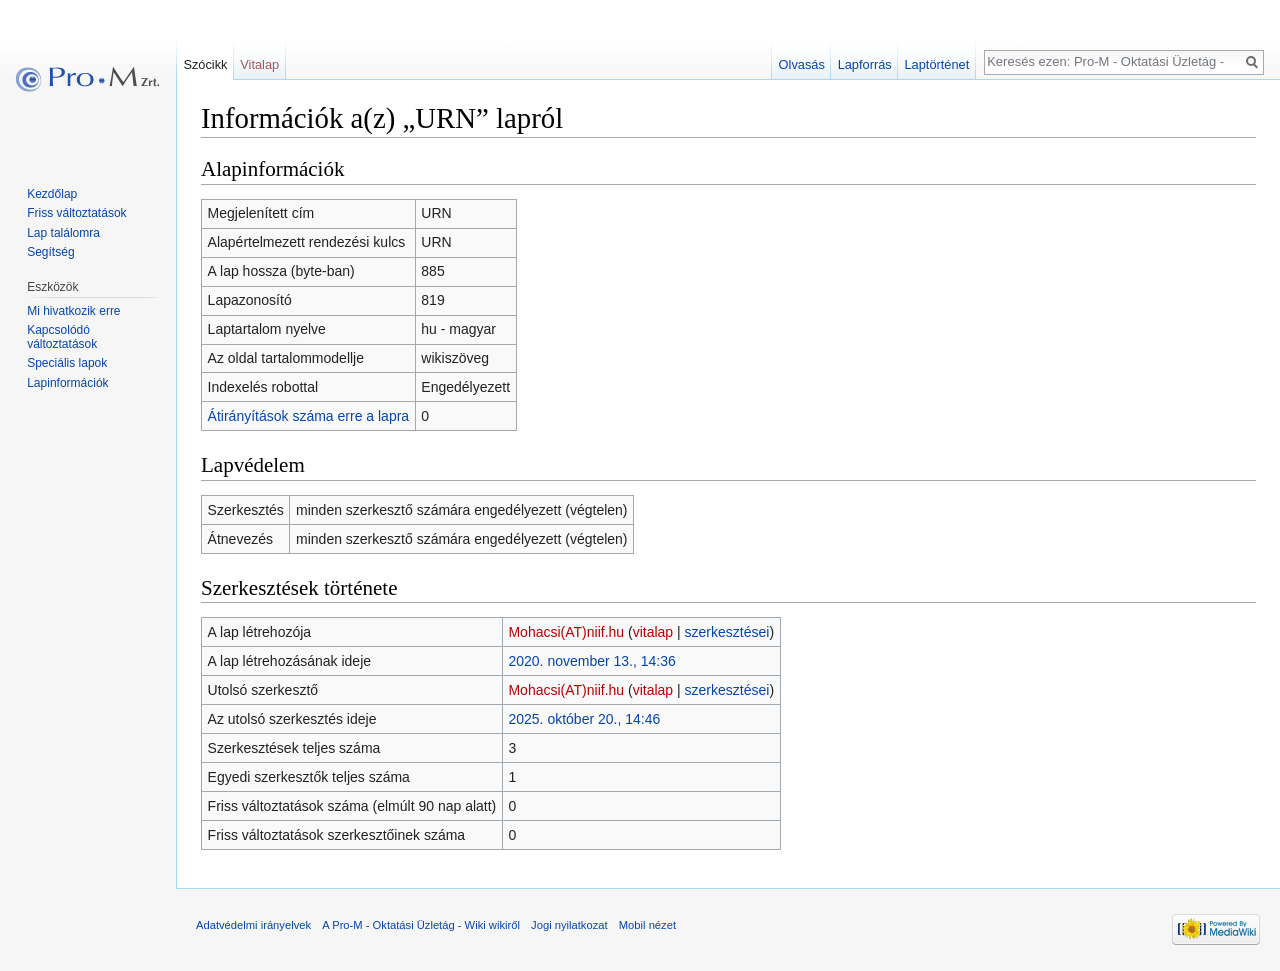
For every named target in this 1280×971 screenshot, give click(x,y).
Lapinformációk (67, 383)
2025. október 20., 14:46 (584, 719)
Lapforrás (865, 64)
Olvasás (802, 64)
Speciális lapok (67, 363)
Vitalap (259, 64)
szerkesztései (727, 632)
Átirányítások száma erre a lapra (309, 416)
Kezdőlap (52, 194)
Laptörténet (936, 64)
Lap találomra (63, 233)
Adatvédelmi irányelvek (253, 925)
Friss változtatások (76, 213)
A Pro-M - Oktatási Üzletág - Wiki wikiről (421, 925)
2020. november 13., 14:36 (591, 661)
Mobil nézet (647, 925)
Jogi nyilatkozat (569, 925)
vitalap (653, 632)
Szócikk (205, 64)
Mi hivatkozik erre (73, 311)
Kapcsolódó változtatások (62, 337)
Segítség (50, 252)
